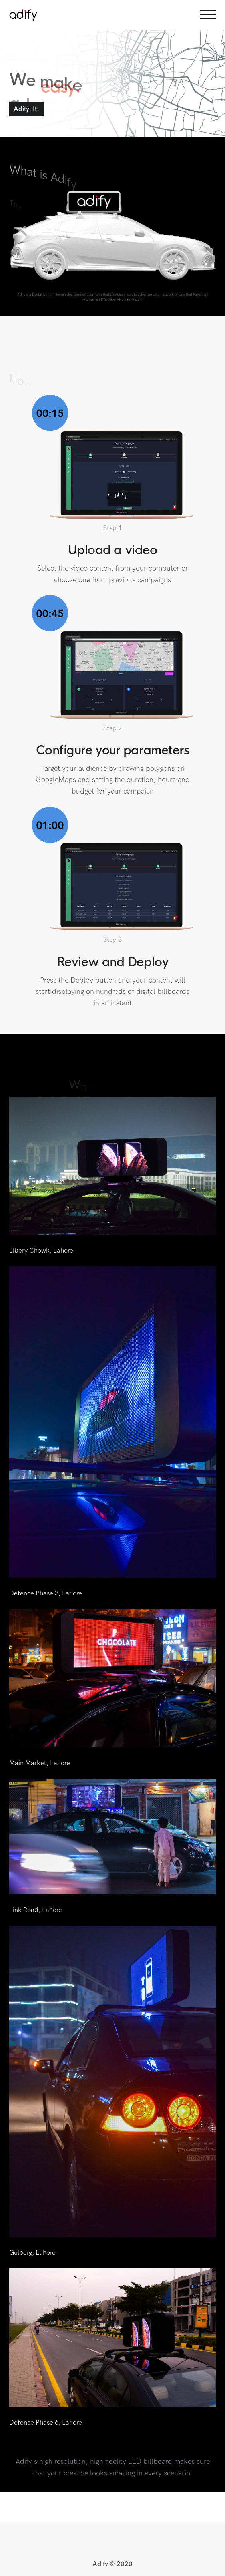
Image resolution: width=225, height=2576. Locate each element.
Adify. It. (26, 109)
